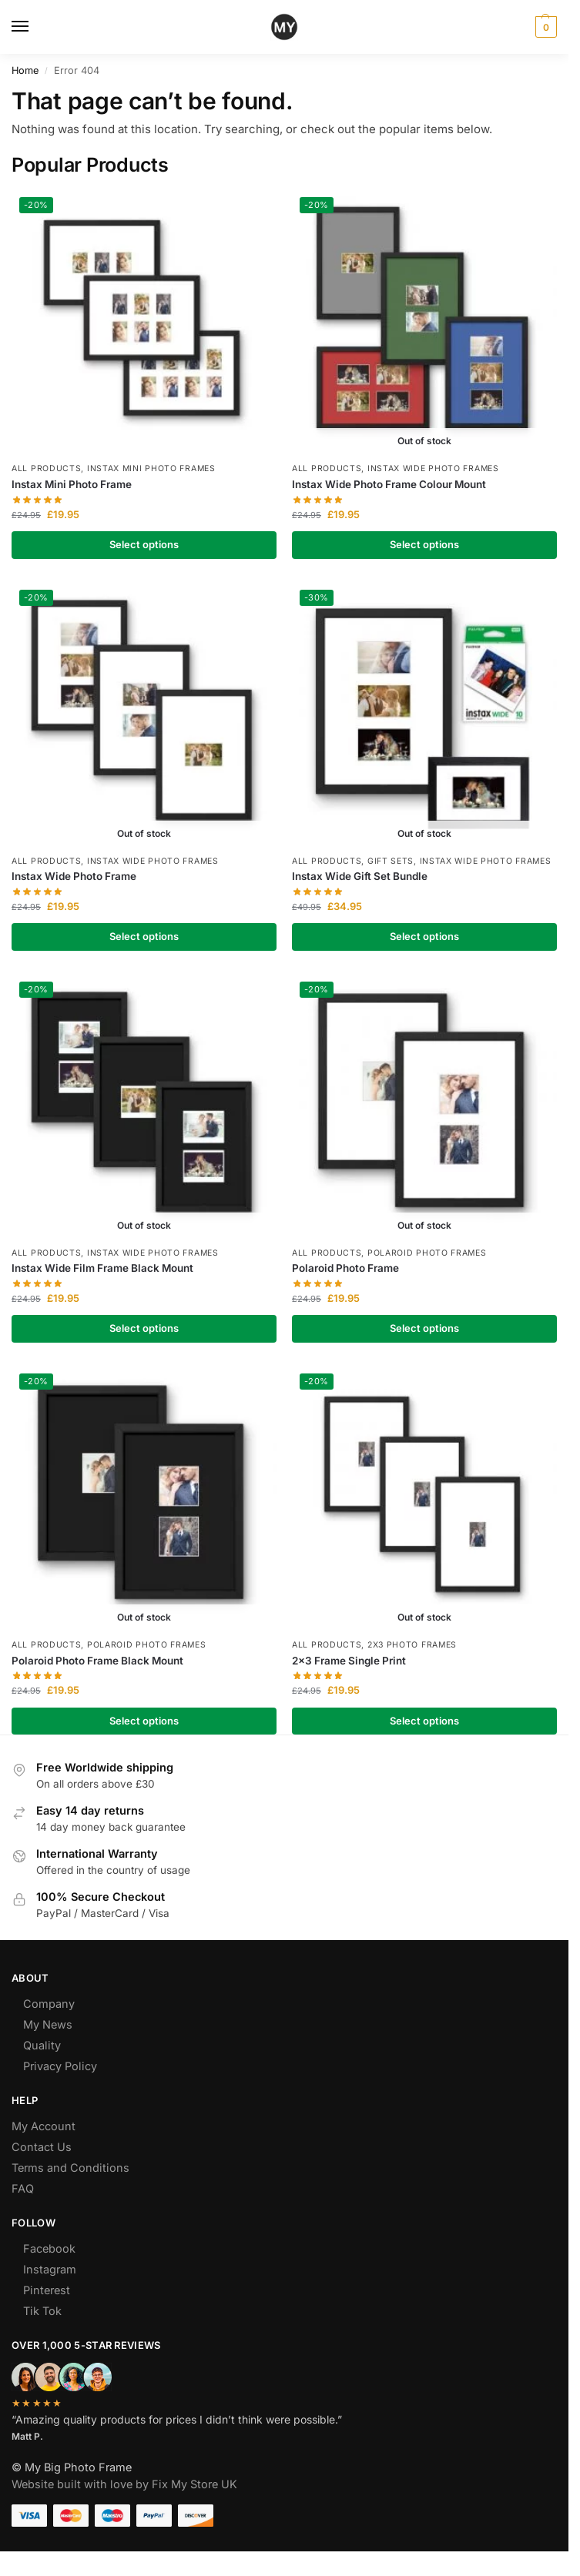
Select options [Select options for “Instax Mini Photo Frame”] (144, 544)
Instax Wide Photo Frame (74, 876)
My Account (43, 2126)
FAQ (23, 2188)
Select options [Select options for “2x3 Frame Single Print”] (424, 1721)
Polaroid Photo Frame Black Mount (97, 1660)
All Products (46, 468)
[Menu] (35, 26)
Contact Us (42, 2146)
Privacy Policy (60, 2066)
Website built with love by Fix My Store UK (124, 2484)
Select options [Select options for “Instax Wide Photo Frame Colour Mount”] (424, 544)
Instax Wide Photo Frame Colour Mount (389, 484)
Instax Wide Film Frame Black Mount (102, 1268)
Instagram (49, 2269)
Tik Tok (42, 2310)
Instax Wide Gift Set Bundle (359, 876)
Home (25, 70)
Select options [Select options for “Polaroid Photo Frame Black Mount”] (144, 1721)
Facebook (49, 2248)
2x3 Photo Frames (412, 1645)
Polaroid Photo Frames (427, 1253)
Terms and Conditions (70, 2167)
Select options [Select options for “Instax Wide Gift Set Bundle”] (424, 936)
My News (47, 2024)
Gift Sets (390, 861)
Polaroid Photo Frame (345, 1268)
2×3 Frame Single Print (349, 1660)
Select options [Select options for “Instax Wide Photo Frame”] (144, 936)
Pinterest (46, 2290)
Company (49, 2003)
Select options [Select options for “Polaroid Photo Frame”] (424, 1328)
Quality (42, 2045)
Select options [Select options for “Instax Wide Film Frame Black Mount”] (144, 1328)
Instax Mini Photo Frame (72, 484)
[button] (544, 27)
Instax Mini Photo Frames (151, 468)
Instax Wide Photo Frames (433, 468)
